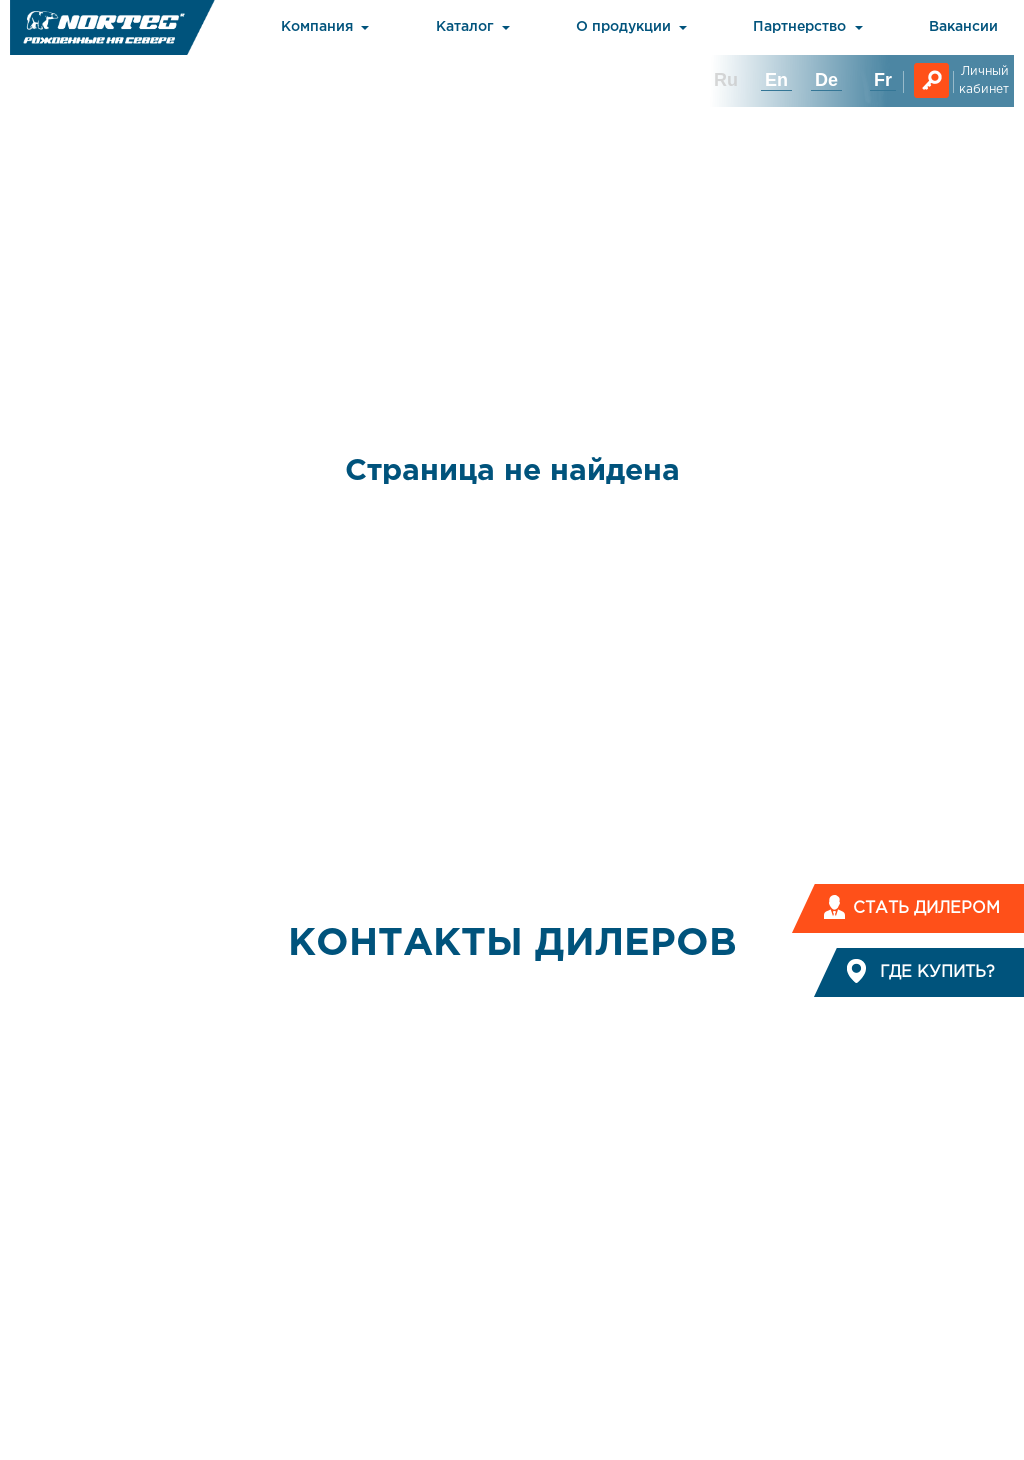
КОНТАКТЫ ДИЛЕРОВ (512, 944)
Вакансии (963, 27)
